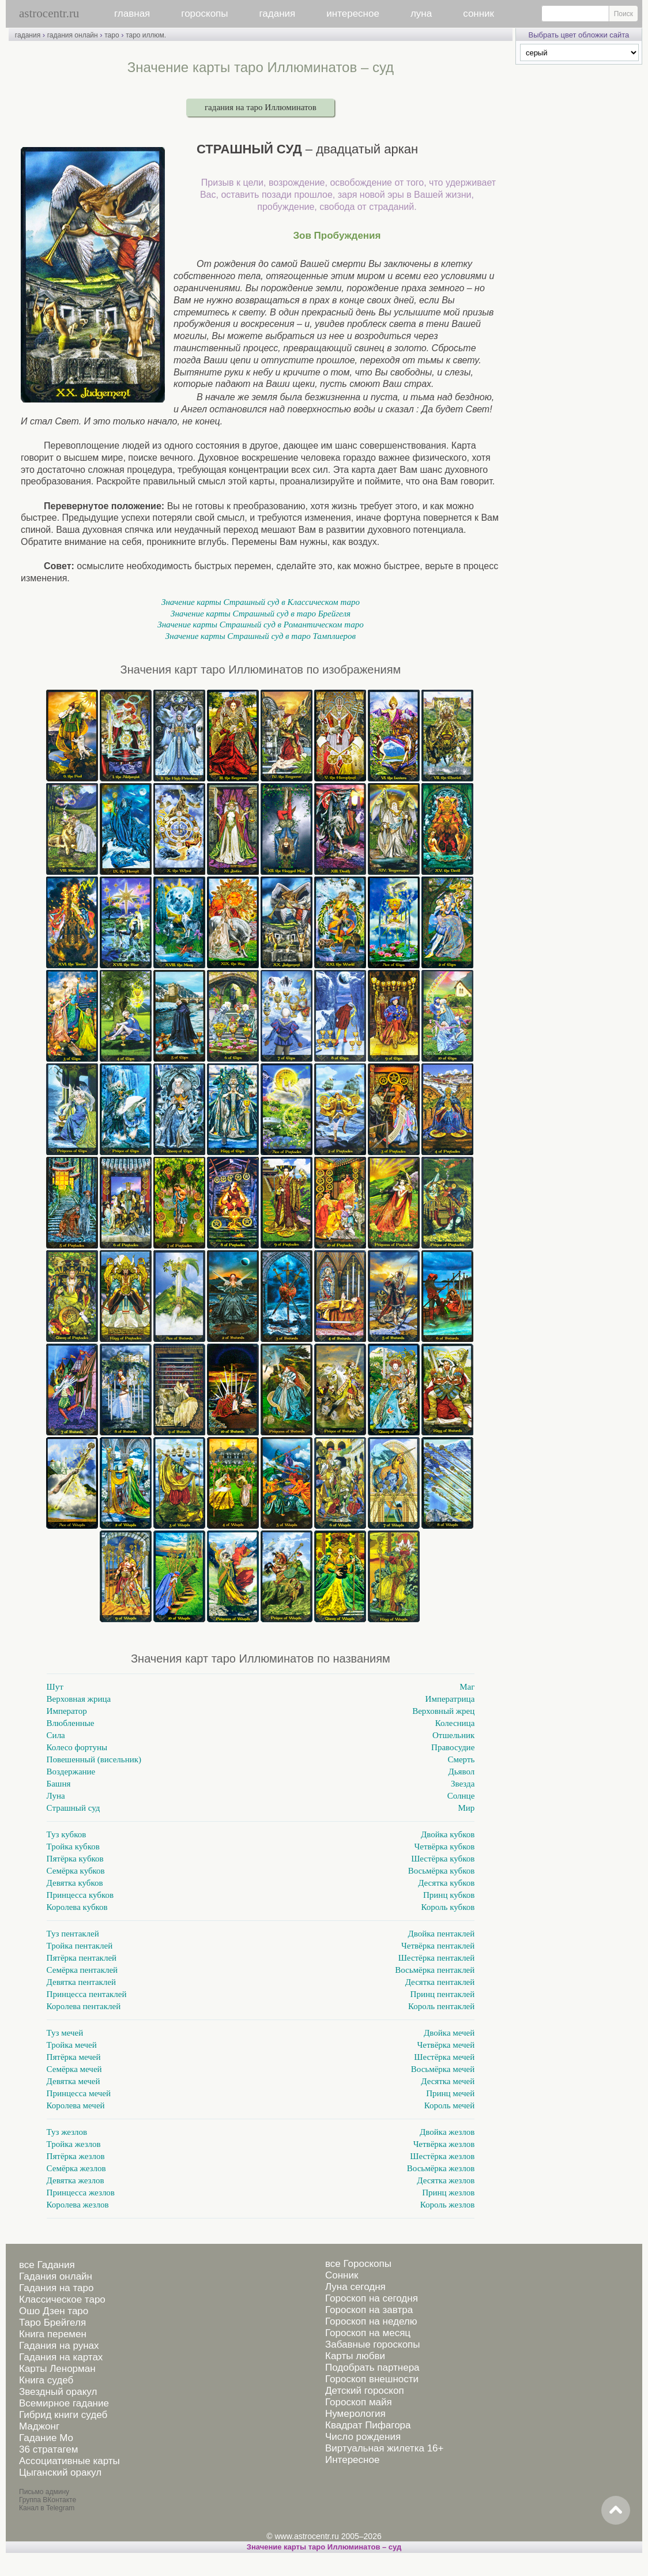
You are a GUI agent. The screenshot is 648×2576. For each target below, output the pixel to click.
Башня (59, 1783)
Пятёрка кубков (75, 1858)
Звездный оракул (58, 2391)
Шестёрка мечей (444, 2057)
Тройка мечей (72, 2044)
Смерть (460, 1759)
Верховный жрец (443, 1711)
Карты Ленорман (57, 2368)
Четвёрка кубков (445, 1846)
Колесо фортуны (77, 1747)
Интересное (352, 2459)
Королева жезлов (78, 2204)
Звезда (462, 1783)
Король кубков (448, 1907)
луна (421, 13)
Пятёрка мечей (74, 2057)
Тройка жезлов (74, 2144)
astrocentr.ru (49, 13)
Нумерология (355, 2413)
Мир (466, 1807)
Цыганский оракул (60, 2472)
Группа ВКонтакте (47, 2500)
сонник (478, 13)
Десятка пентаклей (440, 1982)
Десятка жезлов (445, 2180)
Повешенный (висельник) (94, 1759)
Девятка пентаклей (81, 1982)
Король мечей (449, 2105)
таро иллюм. (146, 35)
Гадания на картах (61, 2357)
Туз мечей (65, 2032)
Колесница (454, 1723)
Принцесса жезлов (81, 2192)
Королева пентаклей (84, 2006)
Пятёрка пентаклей (81, 1957)
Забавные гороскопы (372, 2344)
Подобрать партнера (372, 2367)
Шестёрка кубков (442, 1858)
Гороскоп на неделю (371, 2321)
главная (132, 13)
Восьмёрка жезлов (441, 2168)
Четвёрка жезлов (444, 2144)
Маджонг (39, 2426)
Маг (466, 1686)
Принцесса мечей (79, 2093)
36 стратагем (48, 2449)
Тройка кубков (73, 1846)
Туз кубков (66, 1834)
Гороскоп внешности (372, 2379)
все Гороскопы (358, 2263)
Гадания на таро (56, 2287)
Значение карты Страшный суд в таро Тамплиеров (260, 636)
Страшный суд (73, 1807)
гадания (277, 13)
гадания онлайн (72, 35)
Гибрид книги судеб (63, 2414)
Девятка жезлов (75, 2180)
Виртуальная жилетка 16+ (384, 2448)
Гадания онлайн (55, 2276)
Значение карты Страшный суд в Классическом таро (260, 602)
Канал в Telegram (46, 2508)
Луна (56, 1795)
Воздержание (71, 1771)
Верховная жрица (79, 1698)
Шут (55, 1686)
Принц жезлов (448, 2192)
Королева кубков (77, 1907)
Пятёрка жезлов (76, 2156)
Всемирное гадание (64, 2403)
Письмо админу (44, 2492)
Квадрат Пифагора (368, 2425)
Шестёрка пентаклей (436, 1957)
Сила (56, 1735)
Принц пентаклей (442, 1994)
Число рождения (363, 2436)
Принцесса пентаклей (87, 1994)
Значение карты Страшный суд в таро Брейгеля (261, 613)
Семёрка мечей (74, 2069)
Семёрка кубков (76, 1870)
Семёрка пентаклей (82, 1970)
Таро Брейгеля (52, 2322)
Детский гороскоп (364, 2390)
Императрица (450, 1698)
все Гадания (47, 2264)
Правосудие (452, 1747)
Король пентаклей (441, 2006)
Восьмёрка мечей (443, 2069)
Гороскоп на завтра (369, 2309)
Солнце (461, 1795)
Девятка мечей (73, 2081)
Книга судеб (46, 2380)
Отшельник (453, 1735)
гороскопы (204, 13)
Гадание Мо (46, 2437)
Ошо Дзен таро (53, 2311)
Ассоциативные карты (69, 2460)
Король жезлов (447, 2204)
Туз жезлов (67, 2132)
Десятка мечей (447, 2081)
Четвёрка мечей (446, 2044)
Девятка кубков (75, 1882)
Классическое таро (62, 2299)
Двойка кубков (447, 1834)
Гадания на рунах (59, 2345)
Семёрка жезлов (76, 2168)
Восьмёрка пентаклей (434, 1970)
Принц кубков (448, 1895)
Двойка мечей (449, 2032)
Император (67, 1711)
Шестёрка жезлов (442, 2156)
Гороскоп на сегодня (371, 2298)
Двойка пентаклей (441, 1933)
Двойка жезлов (447, 2132)
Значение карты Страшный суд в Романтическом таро (260, 624)
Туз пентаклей (73, 1933)
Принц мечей (450, 2093)
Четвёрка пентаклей (437, 1945)
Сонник (341, 2275)
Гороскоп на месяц (367, 2332)
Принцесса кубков (80, 1895)
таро (111, 35)
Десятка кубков (446, 1882)
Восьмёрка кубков (441, 1870)
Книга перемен (52, 2334)
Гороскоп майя (358, 2402)
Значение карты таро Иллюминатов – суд (324, 2547)
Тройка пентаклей (80, 1945)
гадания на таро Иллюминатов (261, 107)
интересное (352, 13)
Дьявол (462, 1771)
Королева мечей (76, 2105)
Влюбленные (71, 1723)
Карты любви (355, 2356)
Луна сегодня (355, 2286)
